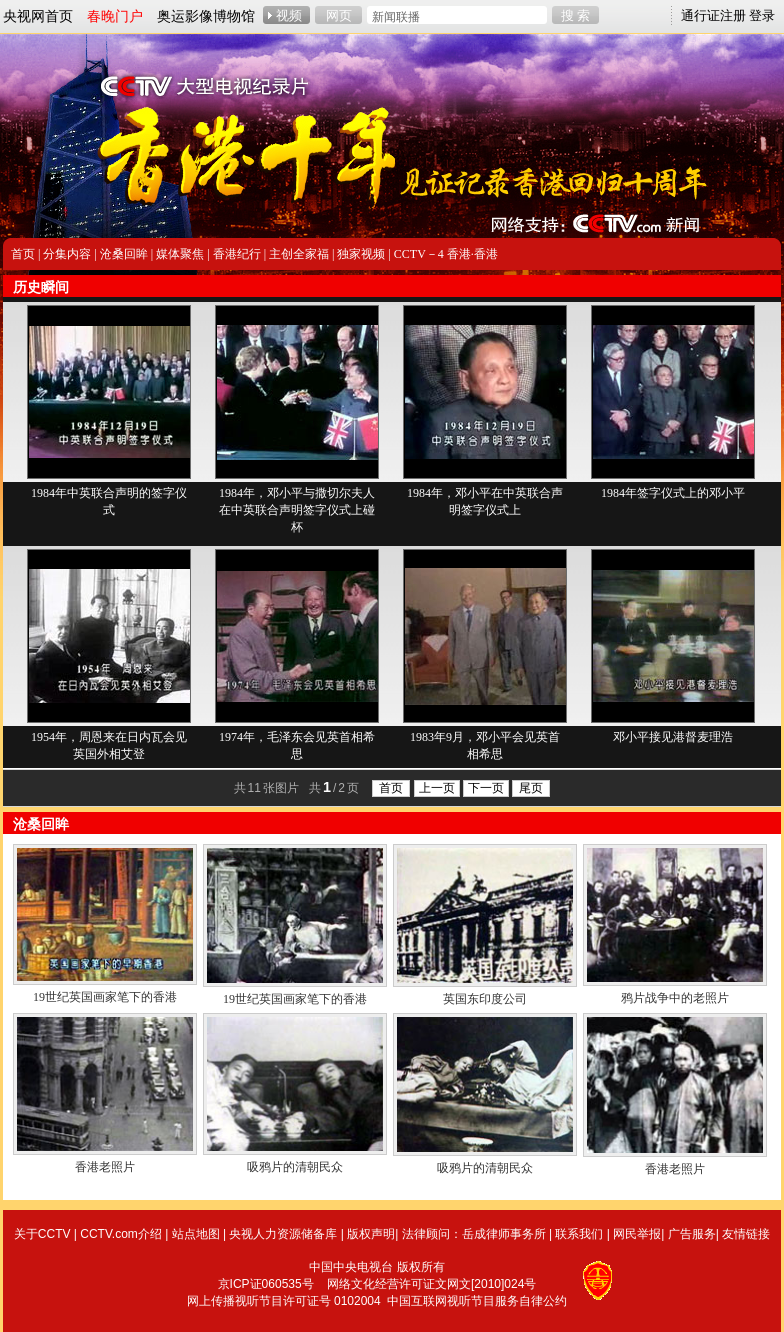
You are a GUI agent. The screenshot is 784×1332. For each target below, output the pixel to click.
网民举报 (637, 1234)
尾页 (531, 788)
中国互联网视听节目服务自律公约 (477, 1301)
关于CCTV (42, 1234)
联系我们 (579, 1234)
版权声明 (371, 1234)
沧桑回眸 (124, 254)
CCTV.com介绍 (121, 1234)
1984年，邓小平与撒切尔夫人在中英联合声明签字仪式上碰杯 (297, 510)
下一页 (486, 788)
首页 (23, 254)
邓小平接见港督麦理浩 (673, 737)
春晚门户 (115, 16)
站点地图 (196, 1234)
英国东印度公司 (485, 999)
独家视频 (361, 254)
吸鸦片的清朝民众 (295, 1167)
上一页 (437, 788)
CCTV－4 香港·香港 (446, 254)
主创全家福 (299, 254)
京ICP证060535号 (266, 1284)
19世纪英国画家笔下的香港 (105, 997)
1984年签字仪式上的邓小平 (673, 493)
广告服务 (692, 1234)
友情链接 (746, 1234)
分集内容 (67, 254)
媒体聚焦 (180, 254)
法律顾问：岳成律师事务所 (474, 1234)
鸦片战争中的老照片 (675, 998)
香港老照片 (105, 1167)
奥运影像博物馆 (206, 16)
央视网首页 (38, 16)
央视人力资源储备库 (283, 1234)
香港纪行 (237, 254)
